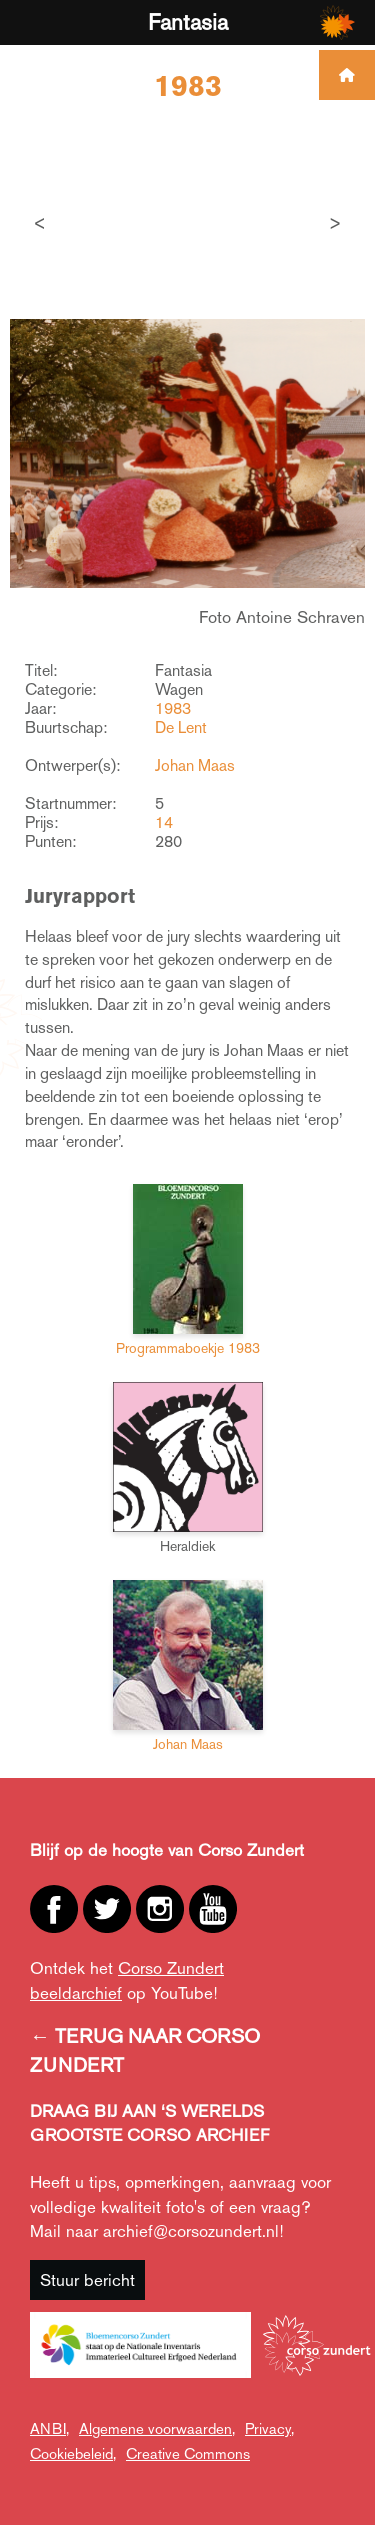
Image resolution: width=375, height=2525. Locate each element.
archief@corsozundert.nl (191, 2231)
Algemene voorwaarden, (157, 2428)
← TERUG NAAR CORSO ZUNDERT (145, 2050)
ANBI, (49, 2428)
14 (164, 822)
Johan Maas (195, 765)
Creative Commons (188, 2453)
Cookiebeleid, (73, 2453)
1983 (173, 708)
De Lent (181, 727)
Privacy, (269, 2428)
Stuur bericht (87, 2280)
